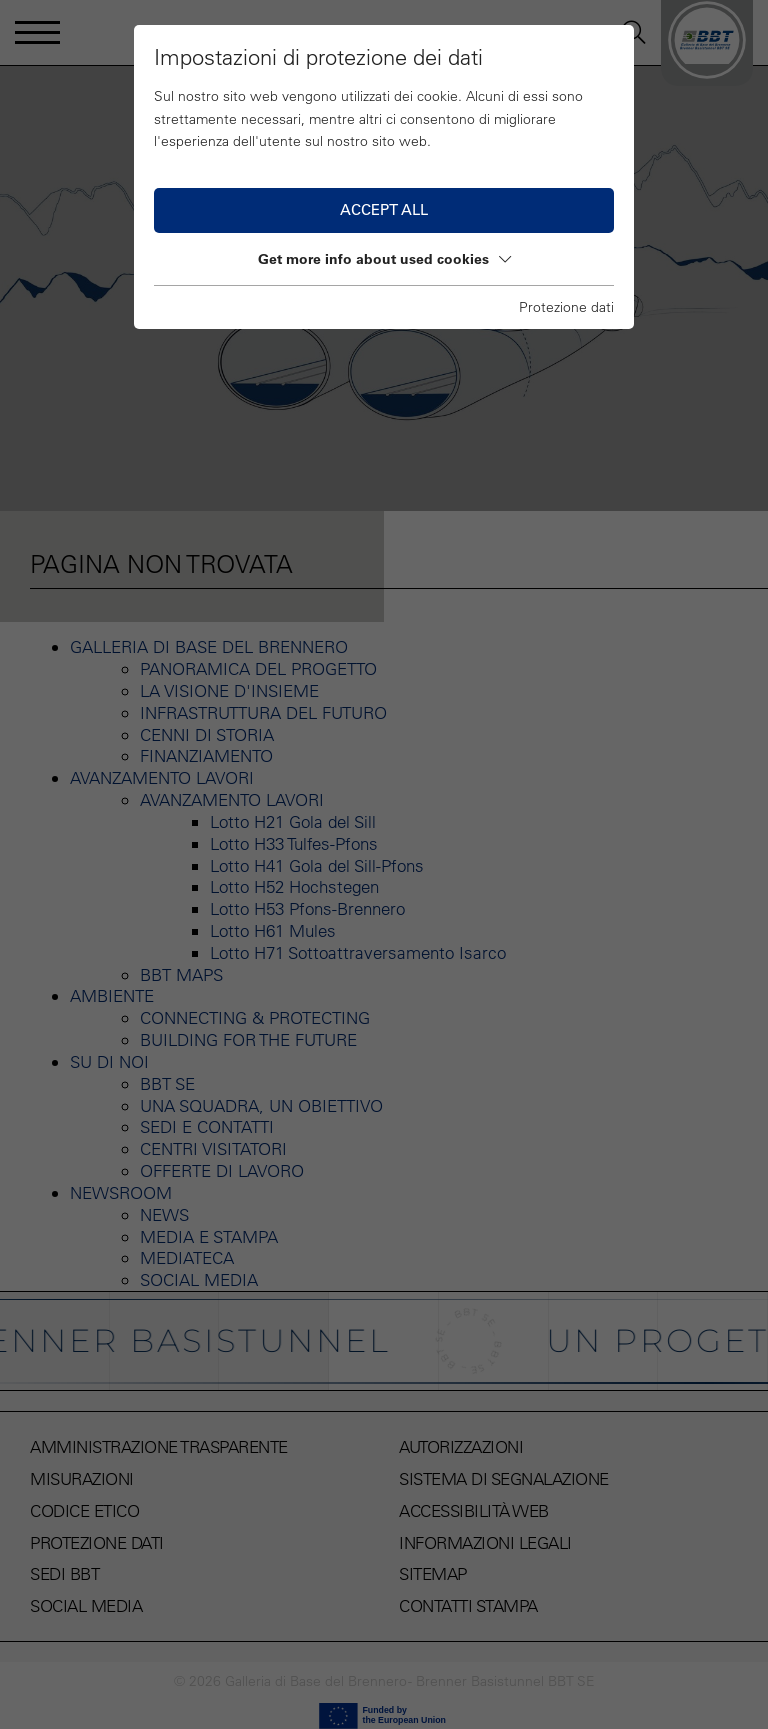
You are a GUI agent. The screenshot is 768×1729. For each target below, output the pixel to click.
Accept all (384, 209)
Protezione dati (566, 307)
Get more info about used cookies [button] (384, 259)
